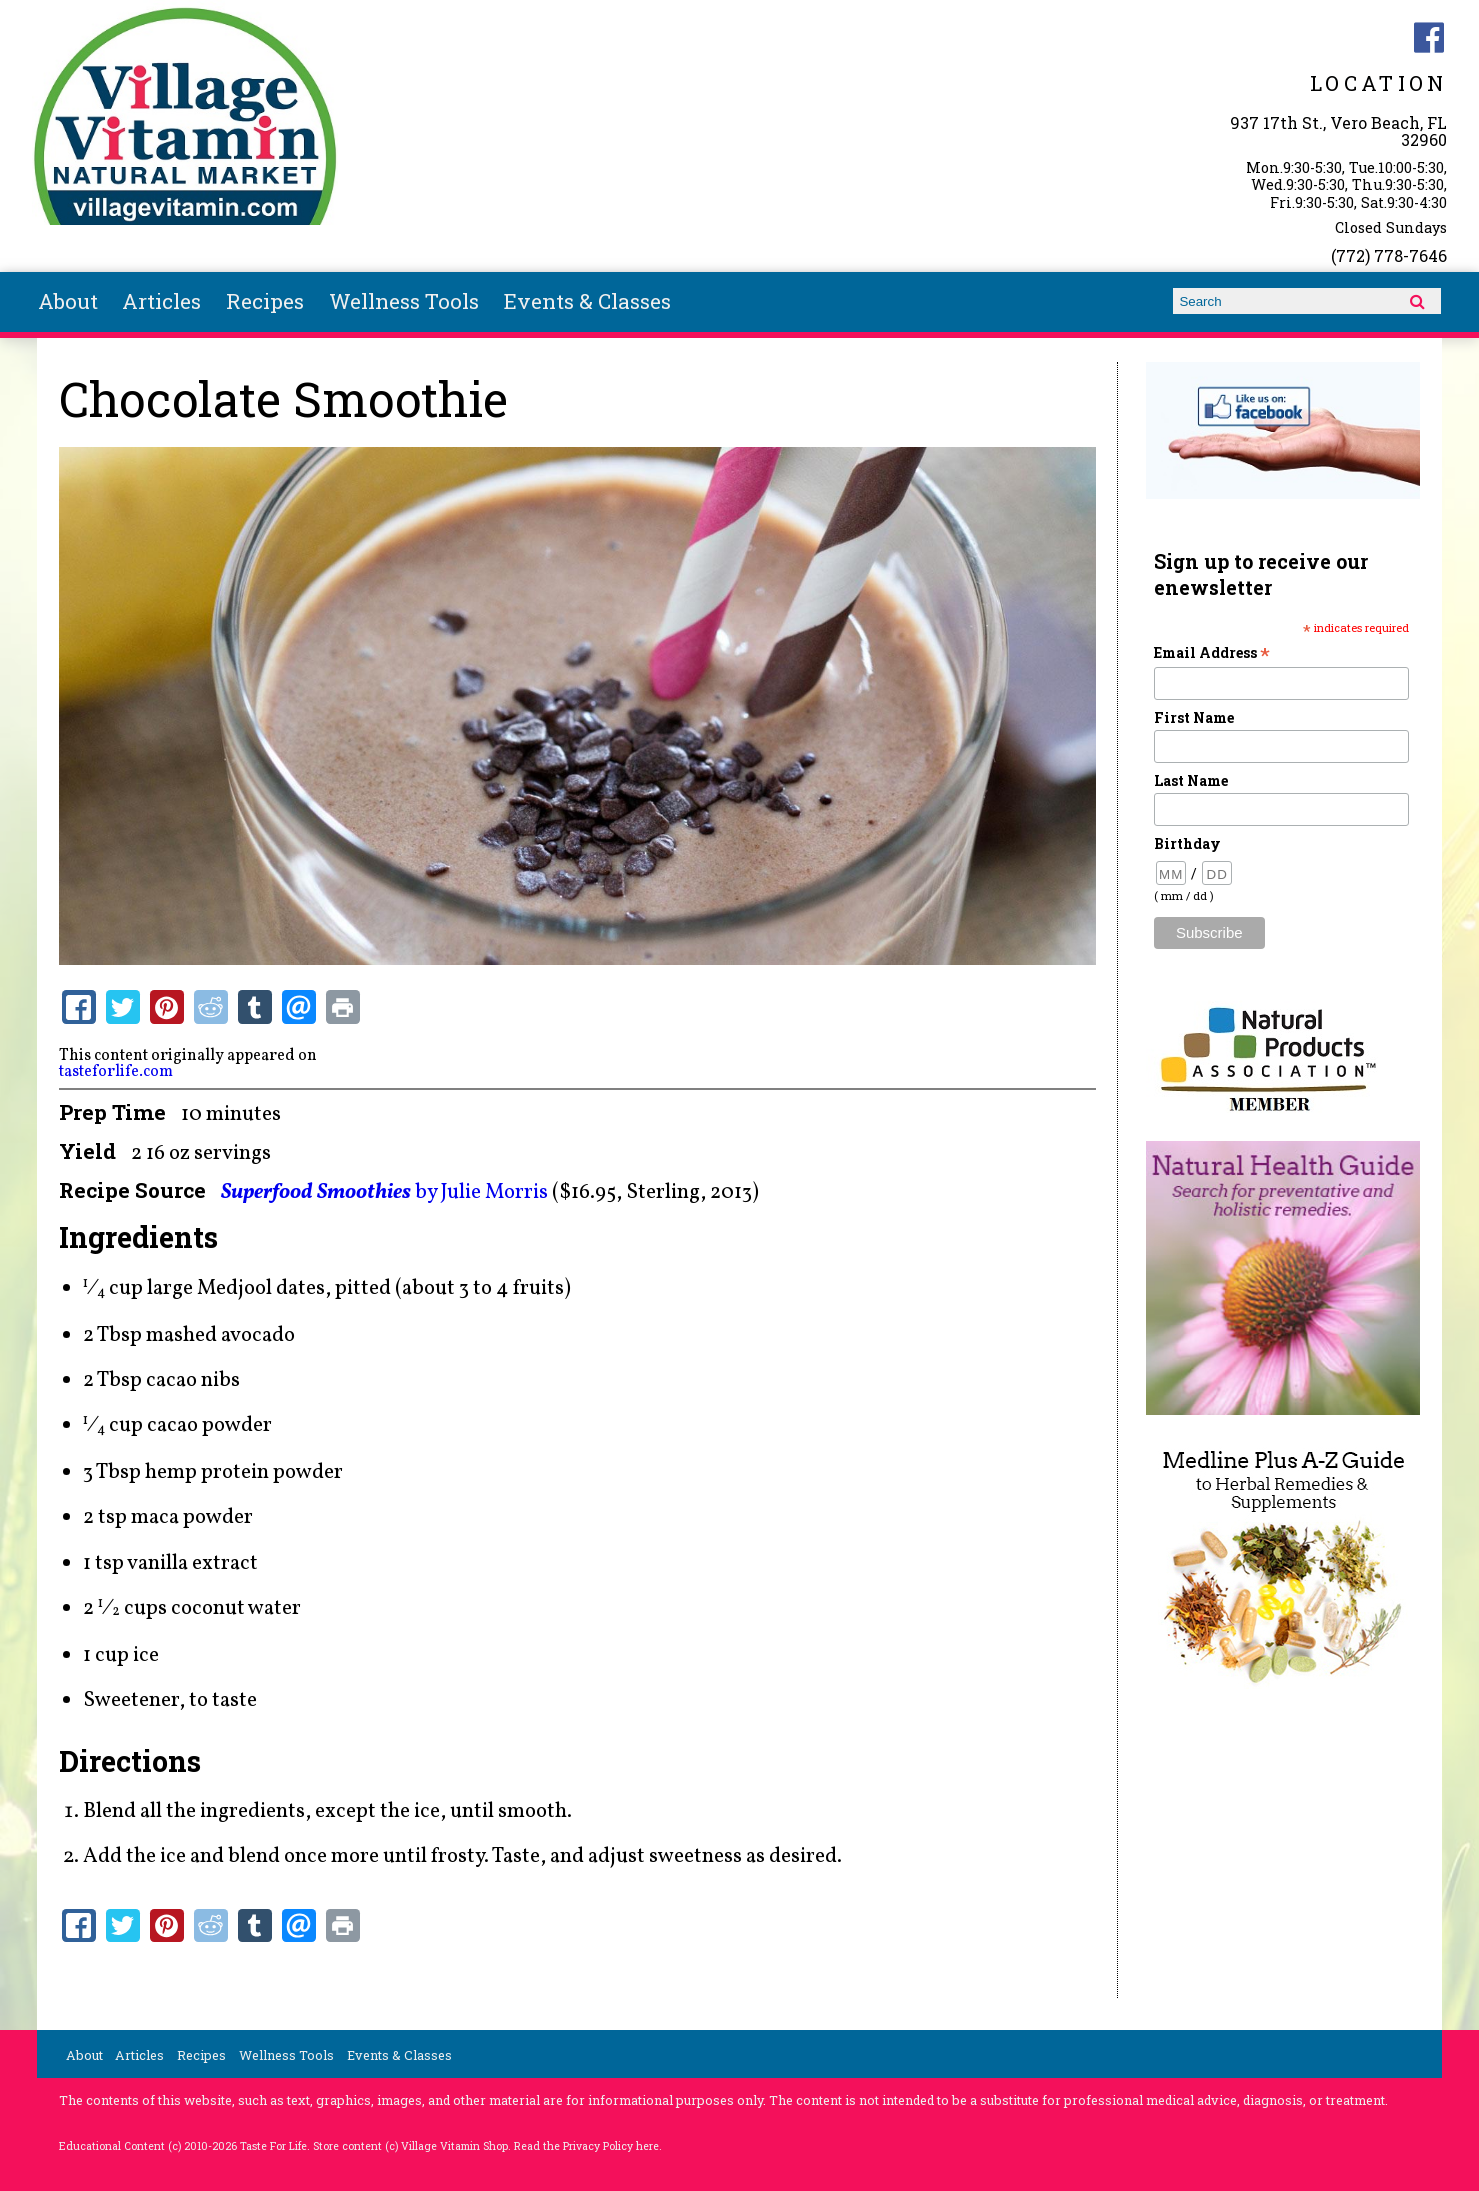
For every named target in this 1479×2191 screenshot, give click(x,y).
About (68, 301)
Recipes (265, 301)
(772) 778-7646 (1389, 255)
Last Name (1191, 780)
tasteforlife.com (116, 1072)
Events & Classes (587, 301)
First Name (1194, 717)
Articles (161, 301)
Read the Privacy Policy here (586, 2146)
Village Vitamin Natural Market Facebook (1429, 37)
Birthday (1187, 843)
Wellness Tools (404, 301)
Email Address (1212, 652)
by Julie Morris (384, 1192)
